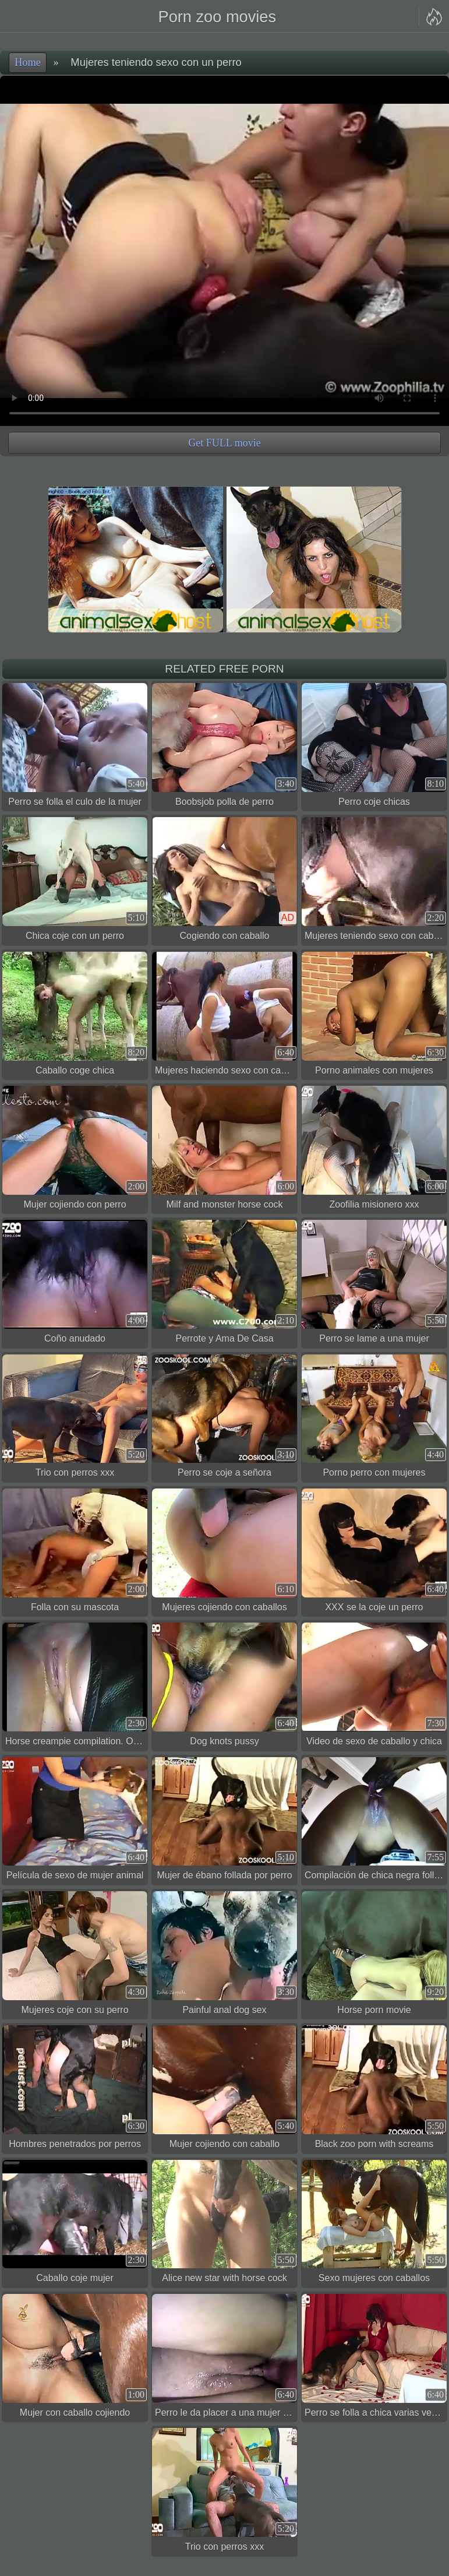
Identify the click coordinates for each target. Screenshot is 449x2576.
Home (28, 62)
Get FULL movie (224, 443)
